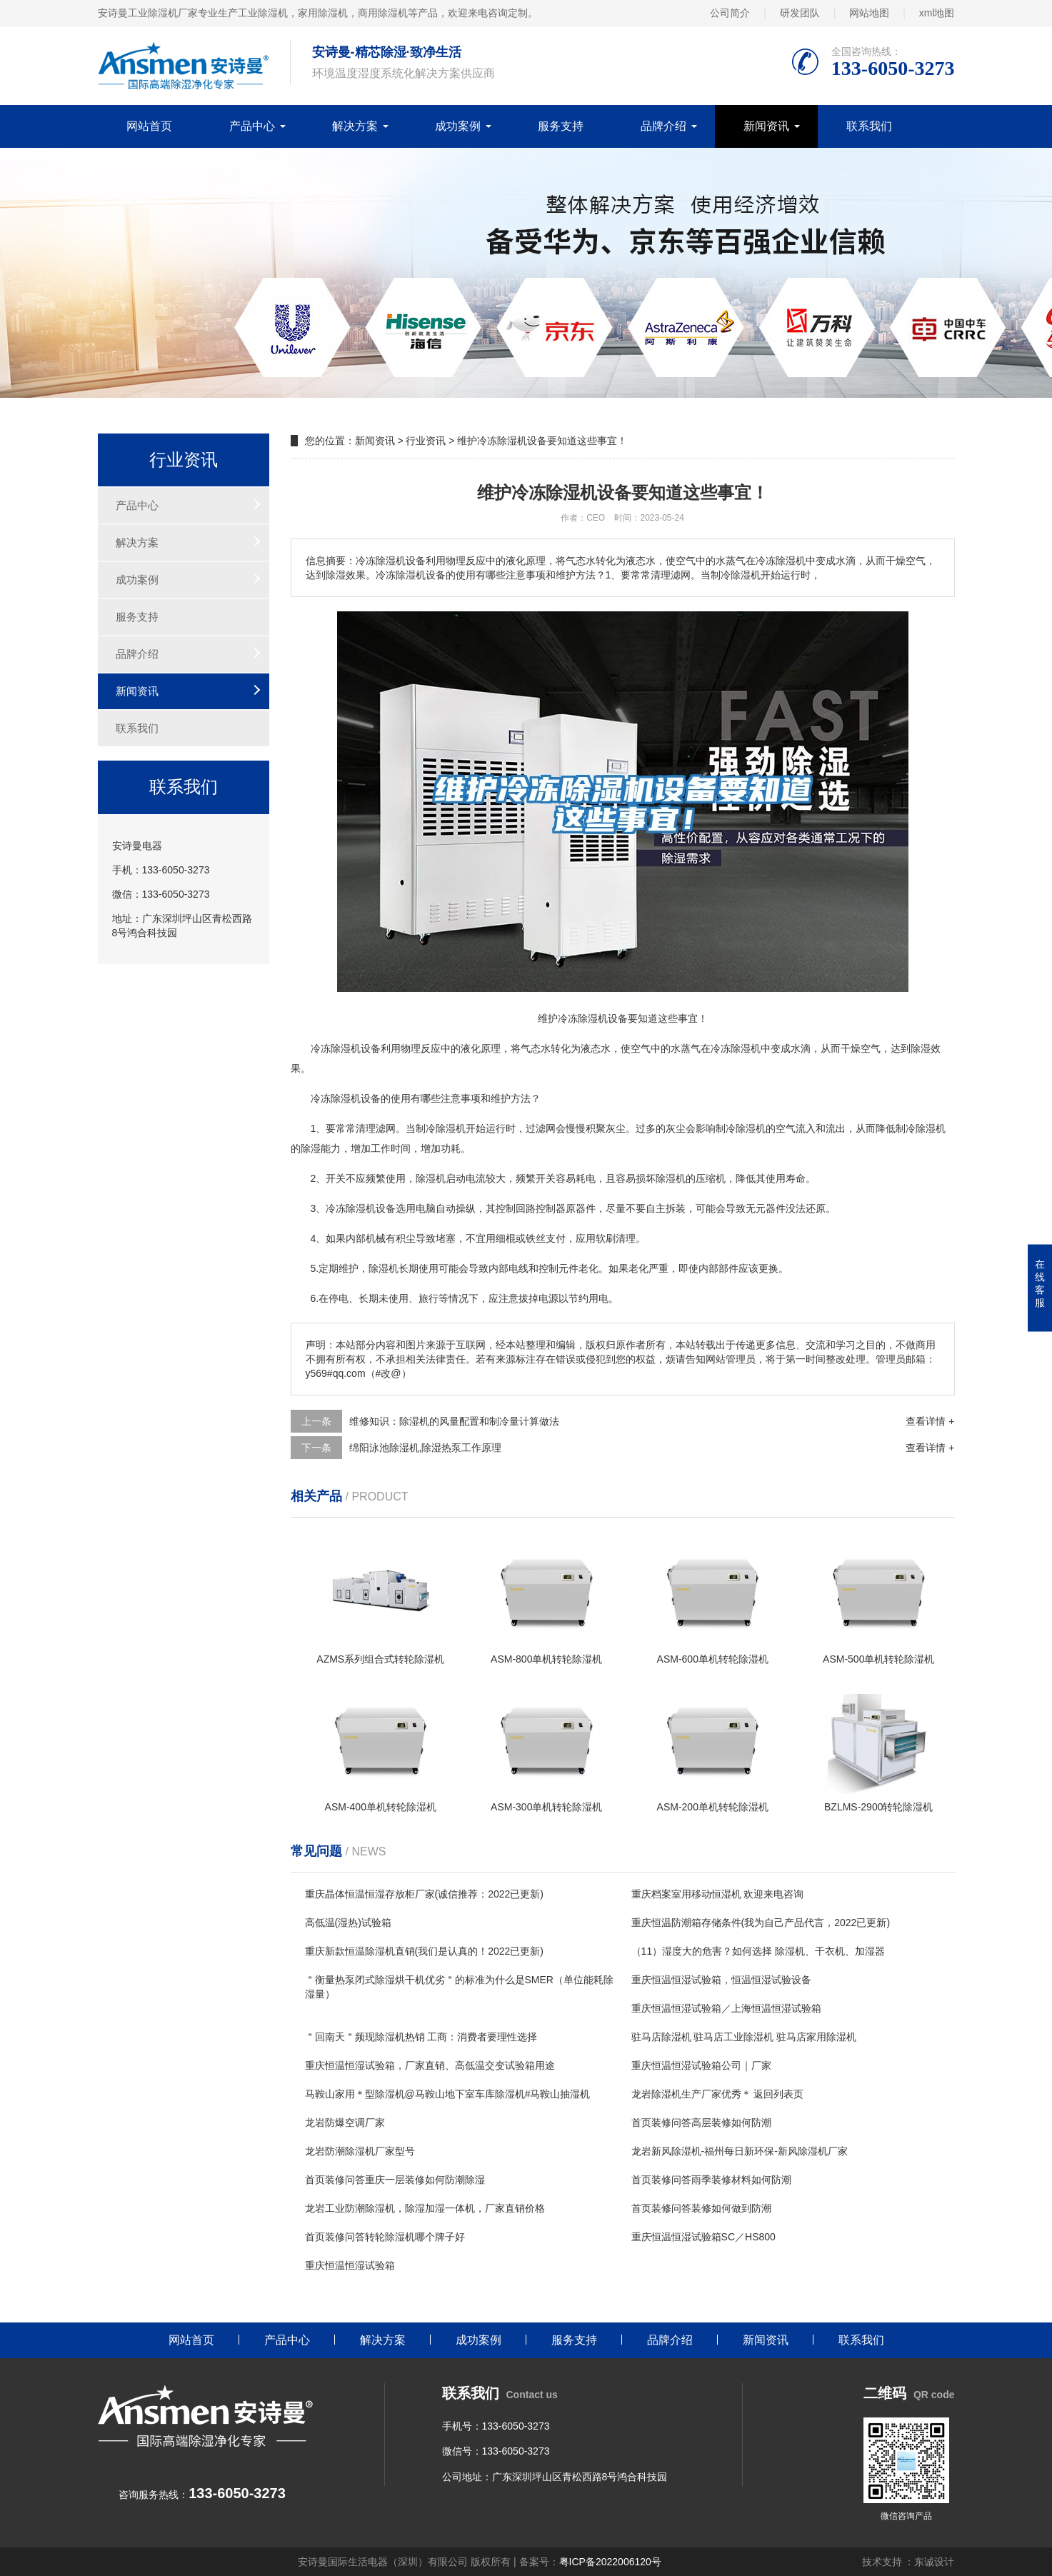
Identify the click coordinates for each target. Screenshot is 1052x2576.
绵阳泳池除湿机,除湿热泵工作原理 (425, 1447)
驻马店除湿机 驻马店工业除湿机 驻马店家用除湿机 (744, 2037)
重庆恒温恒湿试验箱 (350, 2265)
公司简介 (730, 13)
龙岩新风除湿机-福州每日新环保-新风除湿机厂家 (739, 2151)
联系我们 (869, 126)
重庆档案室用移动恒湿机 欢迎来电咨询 (717, 1894)
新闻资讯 (766, 126)
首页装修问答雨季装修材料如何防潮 (711, 2179)
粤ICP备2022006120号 (610, 2561)
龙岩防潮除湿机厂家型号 (360, 2151)
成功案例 (458, 126)
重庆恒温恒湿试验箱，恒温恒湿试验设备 (721, 1979)
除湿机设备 (356, 1098)
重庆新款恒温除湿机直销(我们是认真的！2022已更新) (424, 1951)
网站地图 (869, 13)
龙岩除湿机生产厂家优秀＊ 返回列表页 (717, 2094)
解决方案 (355, 126)
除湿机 (346, 1048)
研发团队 (800, 13)
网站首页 (149, 126)
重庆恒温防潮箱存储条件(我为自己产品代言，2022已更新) (760, 1922)
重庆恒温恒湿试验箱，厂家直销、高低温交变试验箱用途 (430, 2065)
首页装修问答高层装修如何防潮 (701, 2122)
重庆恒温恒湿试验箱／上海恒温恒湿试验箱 (726, 2008)
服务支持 (560, 126)
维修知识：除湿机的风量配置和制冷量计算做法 (454, 1421)
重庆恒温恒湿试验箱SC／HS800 (703, 2236)
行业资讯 (426, 440)
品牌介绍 (663, 126)
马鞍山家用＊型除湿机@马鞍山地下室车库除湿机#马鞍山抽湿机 (448, 2094)
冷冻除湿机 (351, 1208)
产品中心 (252, 126)
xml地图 (937, 13)
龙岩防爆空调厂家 (345, 2122)
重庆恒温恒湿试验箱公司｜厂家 (701, 2065)
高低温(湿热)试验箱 (348, 1922)
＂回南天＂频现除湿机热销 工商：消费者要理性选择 (421, 2037)
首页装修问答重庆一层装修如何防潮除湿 (395, 2179)
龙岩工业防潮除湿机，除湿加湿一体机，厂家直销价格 (425, 2208)
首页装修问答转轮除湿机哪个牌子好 (385, 2236)
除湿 (741, 1048)
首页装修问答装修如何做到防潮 (701, 2208)
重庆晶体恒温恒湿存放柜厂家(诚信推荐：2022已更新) (424, 1894)
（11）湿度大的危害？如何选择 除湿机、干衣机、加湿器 (758, 1951)
